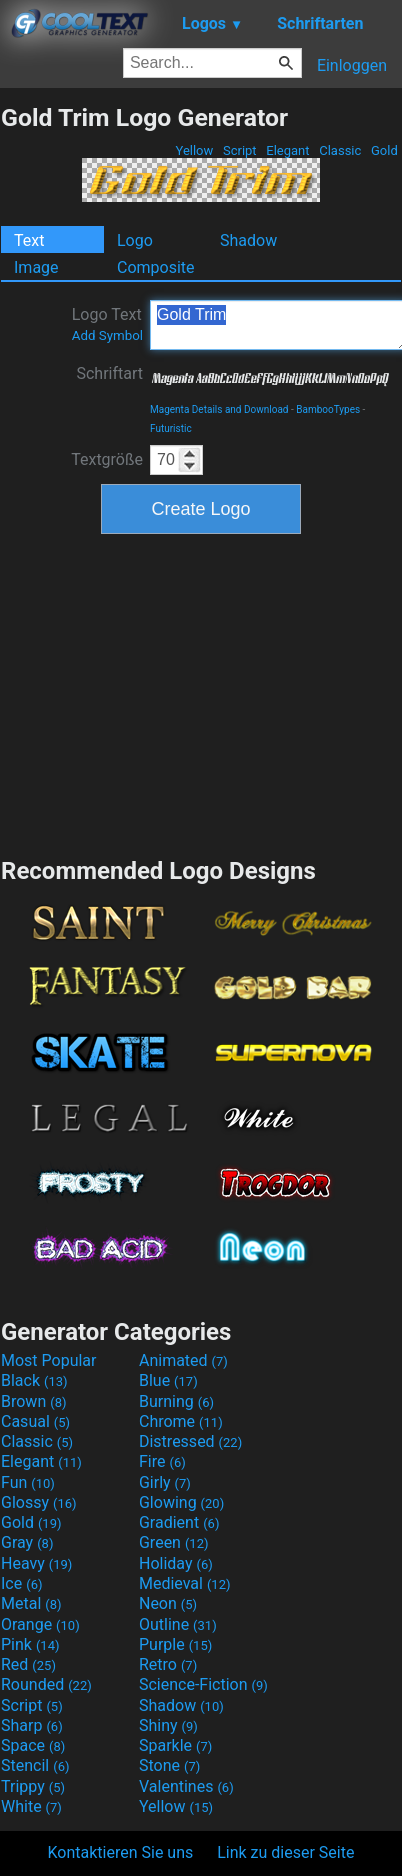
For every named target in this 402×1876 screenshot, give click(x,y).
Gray (27, 1542)
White (31, 1806)
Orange (40, 1624)
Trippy (33, 1786)
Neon (168, 1603)
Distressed (190, 1441)
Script (240, 150)
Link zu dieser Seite (285, 1852)
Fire (162, 1461)
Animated (183, 1360)
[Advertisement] (201, 693)
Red (28, 1664)
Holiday (176, 1563)
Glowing (181, 1502)
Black (34, 1380)
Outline (178, 1624)
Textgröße (107, 459)
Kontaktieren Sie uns (121, 1852)
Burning (176, 1401)
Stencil (35, 1765)
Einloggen (352, 65)
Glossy (39, 1502)
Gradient (179, 1522)
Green (174, 1542)
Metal (31, 1603)
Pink (30, 1644)
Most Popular (49, 1360)
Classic (340, 150)
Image (36, 267)
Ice (21, 1583)
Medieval (185, 1583)
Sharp (32, 1725)
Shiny (168, 1725)
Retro (168, 1664)
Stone (169, 1765)
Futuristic (171, 428)
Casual (35, 1421)
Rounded (46, 1684)
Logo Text (107, 324)
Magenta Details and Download (219, 409)
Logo (135, 240)
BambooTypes (328, 409)
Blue (168, 1380)
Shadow (248, 240)
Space (33, 1745)
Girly (165, 1482)
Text (29, 240)
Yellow (194, 150)
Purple (175, 1644)
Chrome (181, 1421)
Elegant (288, 150)
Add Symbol (107, 335)
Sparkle (175, 1745)
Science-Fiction (203, 1684)
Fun (28, 1482)
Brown (33, 1401)
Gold (384, 150)
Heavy (36, 1563)
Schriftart (109, 373)
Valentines (186, 1786)
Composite (156, 267)
